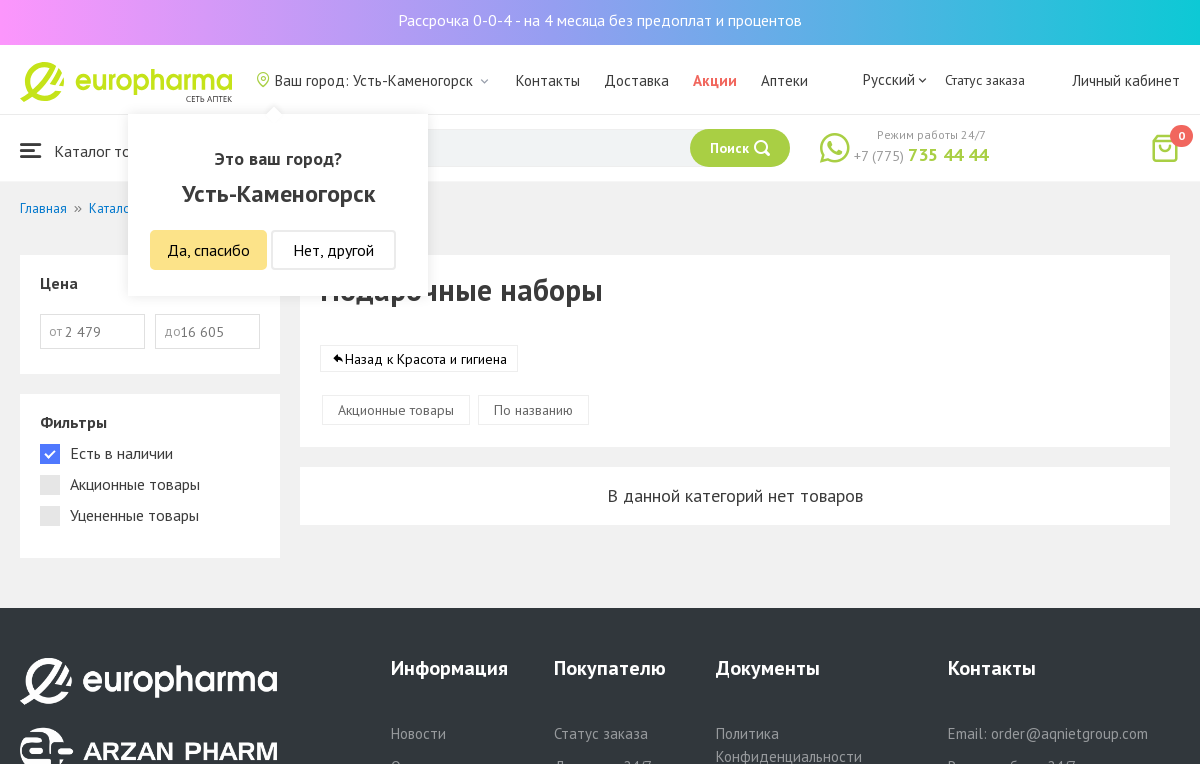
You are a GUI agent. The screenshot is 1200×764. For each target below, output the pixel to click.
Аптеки (784, 80)
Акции (715, 80)
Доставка (636, 80)
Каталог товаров (96, 150)
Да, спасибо (208, 250)
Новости (418, 733)
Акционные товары (396, 410)
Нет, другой (333, 250)
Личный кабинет (1126, 80)
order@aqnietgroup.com (1069, 733)
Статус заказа (985, 80)
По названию (533, 410)
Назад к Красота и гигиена (426, 359)
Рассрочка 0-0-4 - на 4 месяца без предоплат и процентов (600, 20)
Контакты (548, 80)
